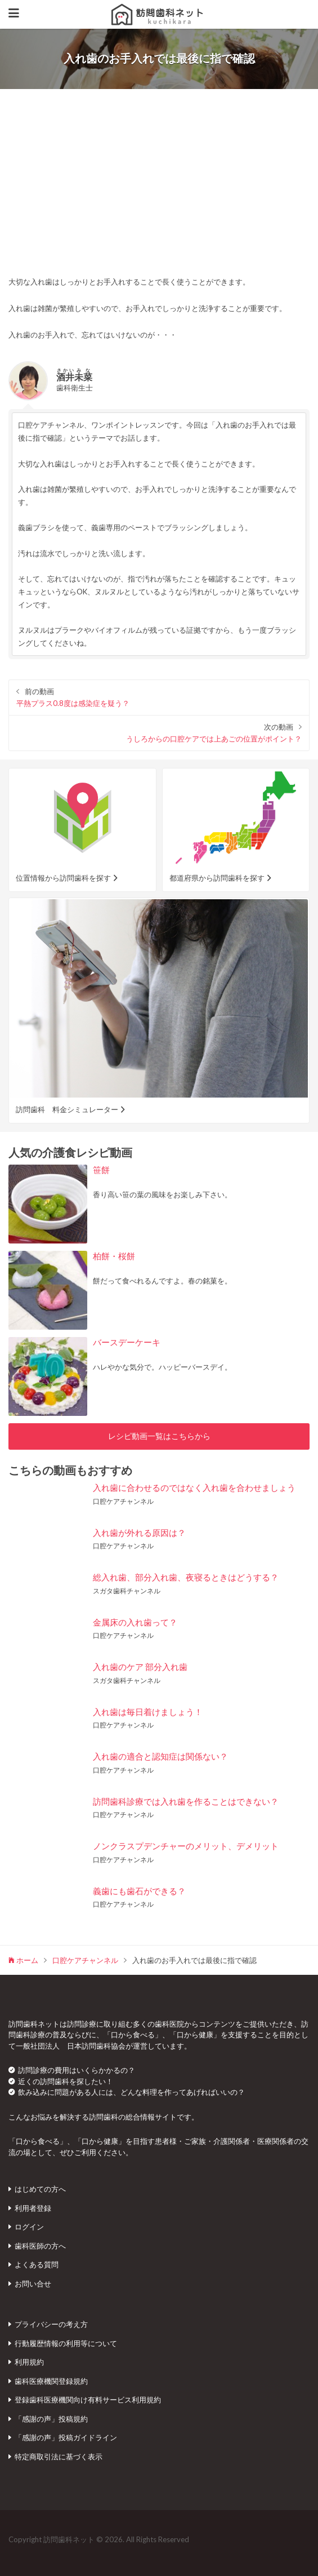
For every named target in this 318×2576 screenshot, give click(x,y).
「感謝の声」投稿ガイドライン (66, 2437)
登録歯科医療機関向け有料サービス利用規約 (88, 2399)
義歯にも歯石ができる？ (139, 1891)
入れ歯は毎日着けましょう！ (148, 1712)
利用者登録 (33, 2208)
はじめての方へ (40, 2188)
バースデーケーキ (126, 1342)
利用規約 (29, 2361)
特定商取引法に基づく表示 (58, 2456)
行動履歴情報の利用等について (66, 2343)
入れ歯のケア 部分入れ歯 (140, 1667)
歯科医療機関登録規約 (51, 2381)
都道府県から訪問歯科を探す (217, 877)
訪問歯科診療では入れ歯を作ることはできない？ (186, 1801)
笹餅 (101, 1170)
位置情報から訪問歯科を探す (63, 877)
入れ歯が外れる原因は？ (139, 1532)
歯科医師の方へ (40, 2245)
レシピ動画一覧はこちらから (159, 1436)
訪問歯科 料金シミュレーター (67, 1109)
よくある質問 (37, 2264)
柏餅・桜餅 (114, 1256)
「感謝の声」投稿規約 (51, 2418)
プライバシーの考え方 (51, 2324)
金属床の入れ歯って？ (135, 1622)
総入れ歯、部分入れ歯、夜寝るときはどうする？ (186, 1577)
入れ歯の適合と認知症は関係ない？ (160, 1756)
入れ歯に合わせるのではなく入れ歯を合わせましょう (194, 1487)
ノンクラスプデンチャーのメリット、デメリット (186, 1846)
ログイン (29, 2226)
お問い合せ (33, 2283)
